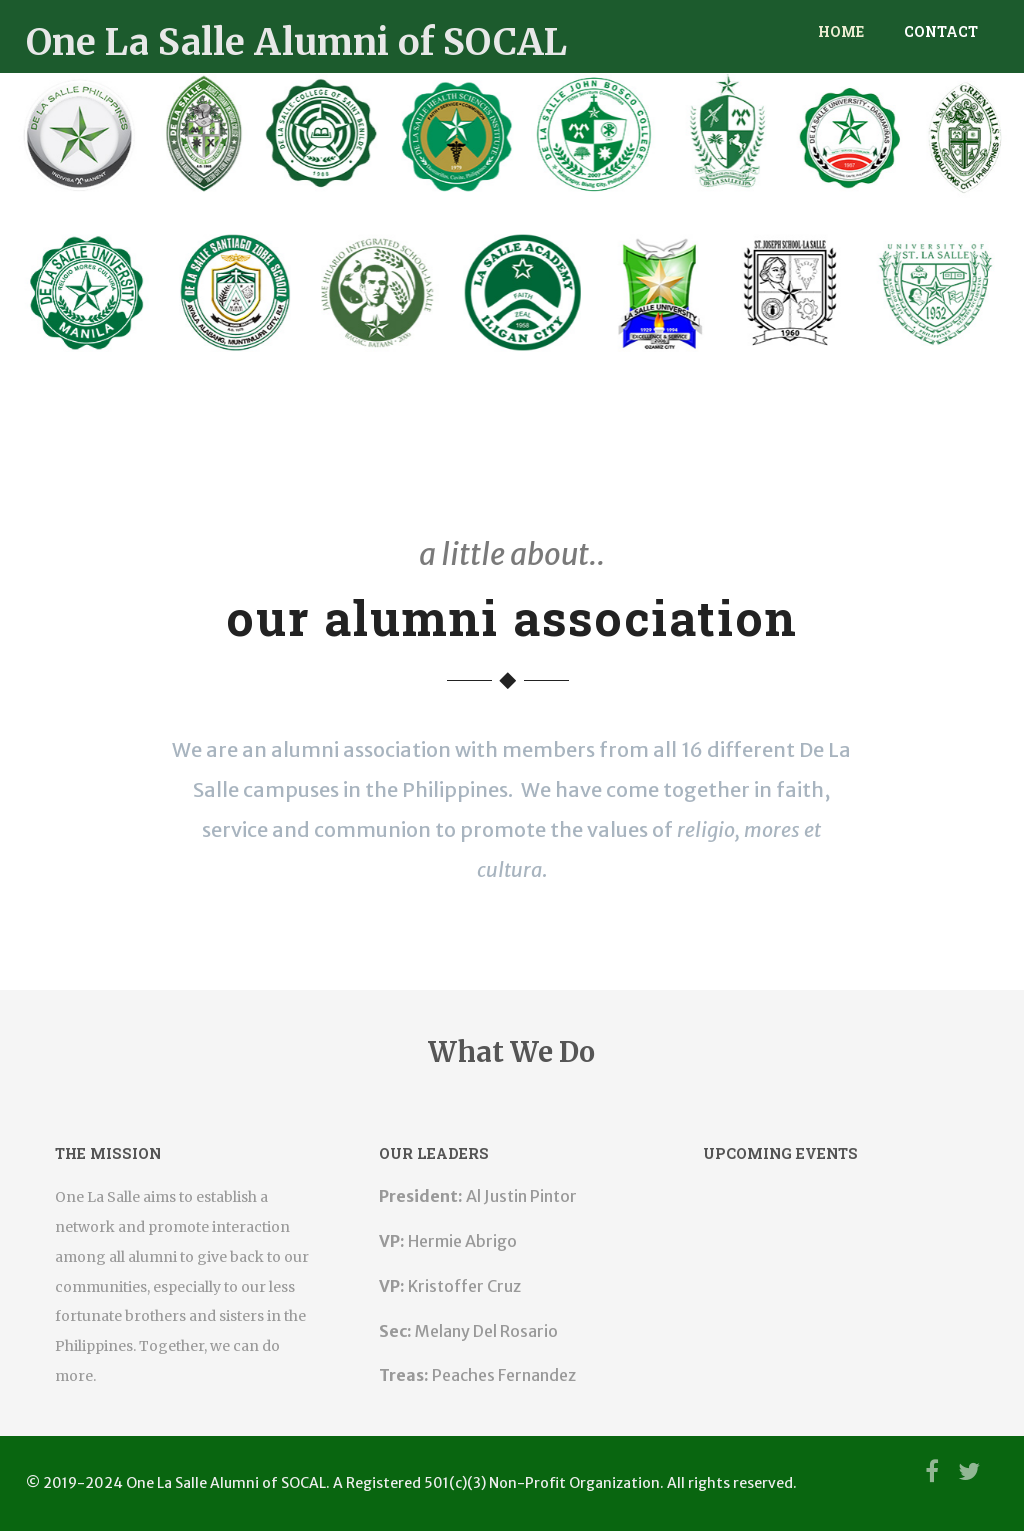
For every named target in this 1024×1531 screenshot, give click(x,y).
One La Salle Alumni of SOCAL (296, 42)
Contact (941, 31)
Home (841, 31)
